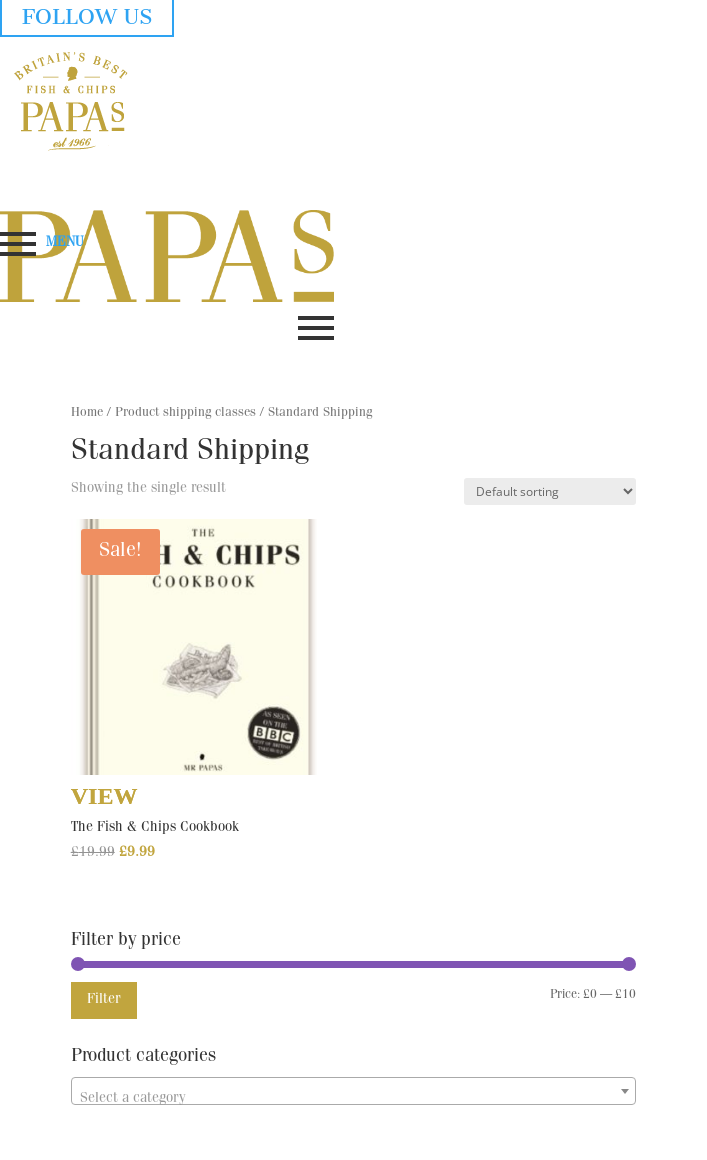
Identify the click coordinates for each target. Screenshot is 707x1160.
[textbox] (354, 1099)
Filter (104, 1000)
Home (87, 413)
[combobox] (354, 1091)
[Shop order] (550, 491)
